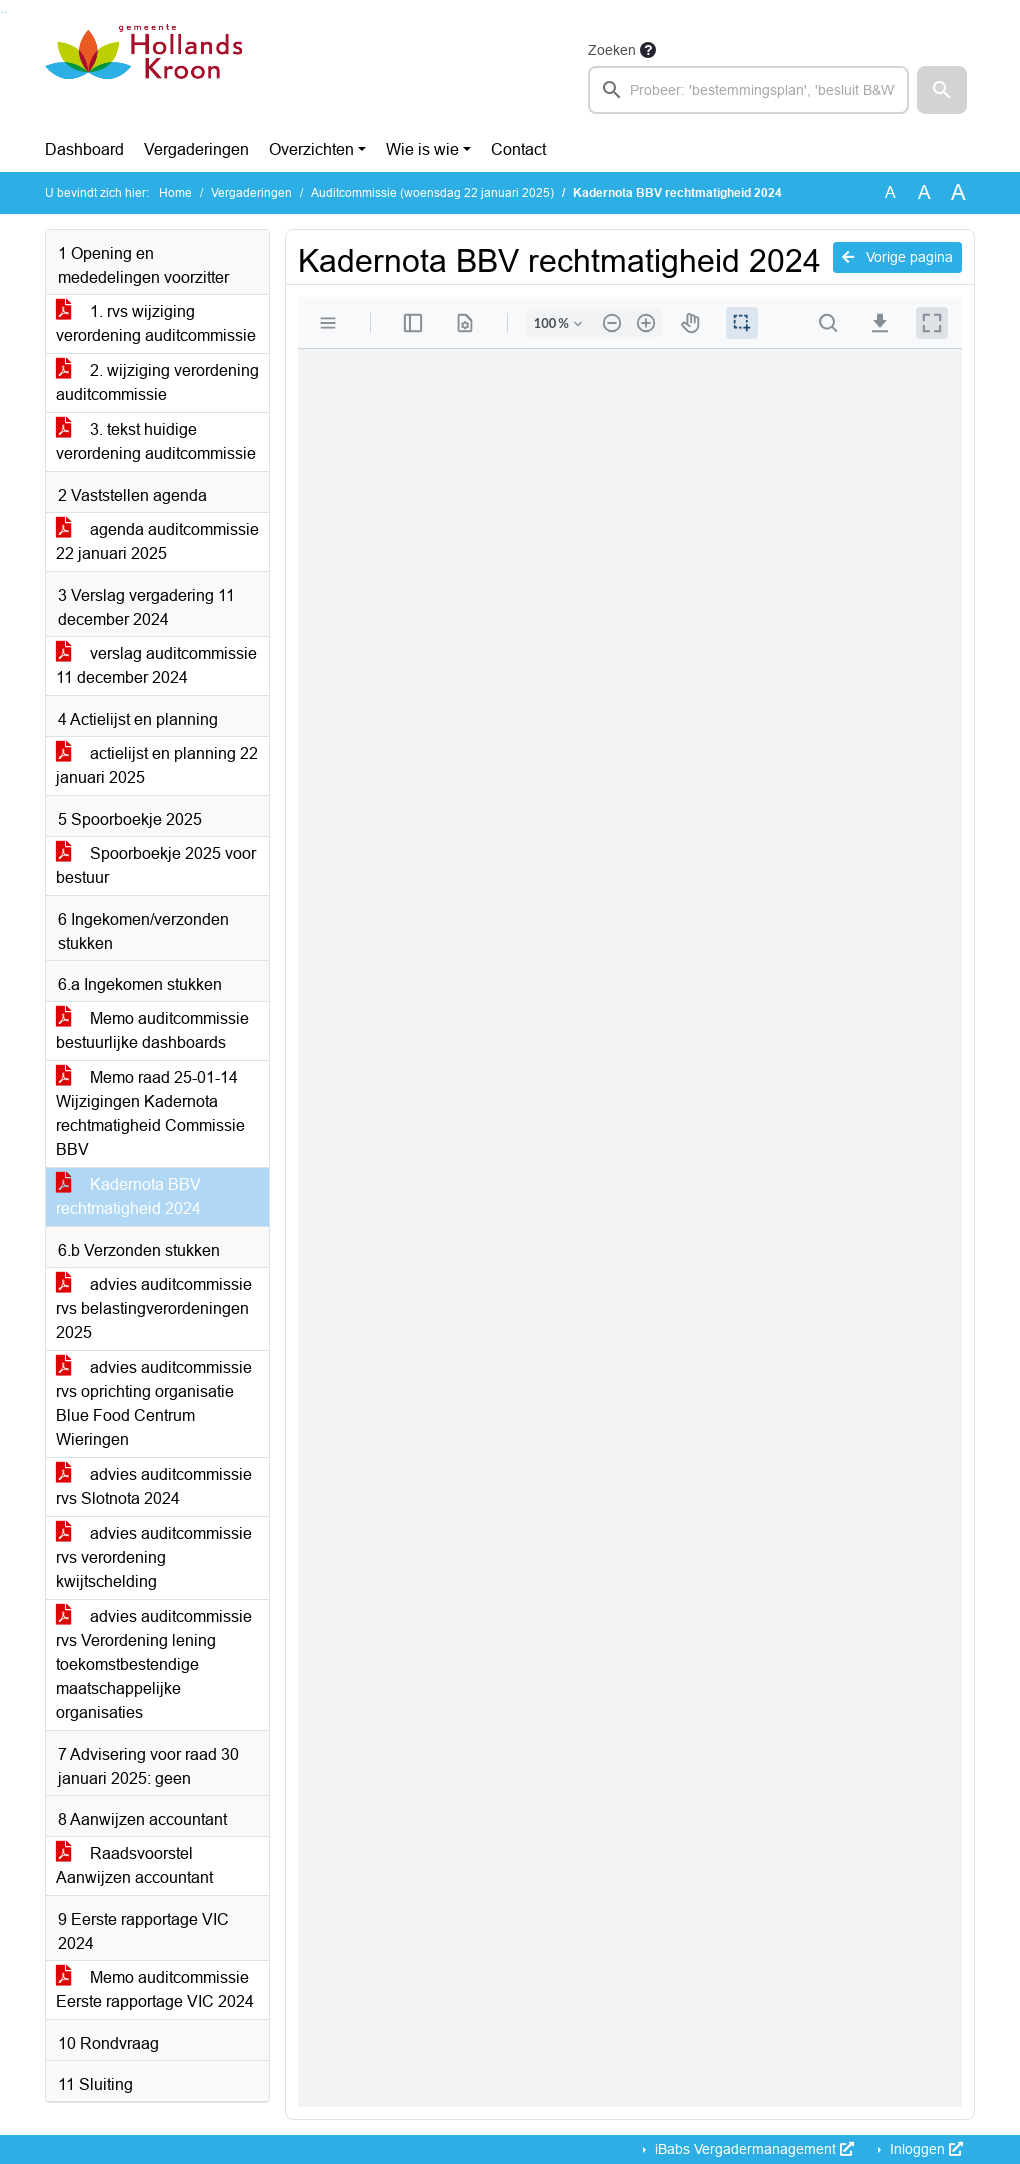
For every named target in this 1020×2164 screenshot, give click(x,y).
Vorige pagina (897, 257)
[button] (942, 90)
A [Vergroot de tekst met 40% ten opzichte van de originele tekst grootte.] (958, 193)
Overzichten (311, 149)
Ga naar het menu (5, 12)
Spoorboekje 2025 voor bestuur (156, 865)
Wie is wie (422, 149)
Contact (518, 149)
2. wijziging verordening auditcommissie (157, 382)
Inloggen (924, 2149)
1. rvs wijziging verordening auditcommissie (156, 323)
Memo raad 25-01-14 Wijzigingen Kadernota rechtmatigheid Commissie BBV (150, 1113)
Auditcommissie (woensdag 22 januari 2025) (432, 193)
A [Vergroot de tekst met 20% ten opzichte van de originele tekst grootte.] (924, 192)
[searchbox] (748, 90)
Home (175, 193)
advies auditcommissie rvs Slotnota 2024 (154, 1486)
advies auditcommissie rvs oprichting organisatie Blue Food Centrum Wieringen (154, 1403)
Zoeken (612, 50)
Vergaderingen (196, 149)
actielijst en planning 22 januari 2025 (157, 765)
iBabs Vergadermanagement (752, 2149)
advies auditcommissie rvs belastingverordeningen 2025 (154, 1308)
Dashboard (84, 149)
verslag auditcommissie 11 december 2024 (156, 665)
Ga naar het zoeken (2, 12)
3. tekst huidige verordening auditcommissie (156, 441)
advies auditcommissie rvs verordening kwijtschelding (154, 1557)
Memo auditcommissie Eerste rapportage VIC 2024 (155, 1989)
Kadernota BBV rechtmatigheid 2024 (128, 1196)
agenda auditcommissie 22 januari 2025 (157, 541)
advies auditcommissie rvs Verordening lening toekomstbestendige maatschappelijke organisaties (154, 1664)
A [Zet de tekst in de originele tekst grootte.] (890, 192)
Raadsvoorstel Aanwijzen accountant (134, 1865)
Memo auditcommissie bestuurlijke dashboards (152, 1030)
